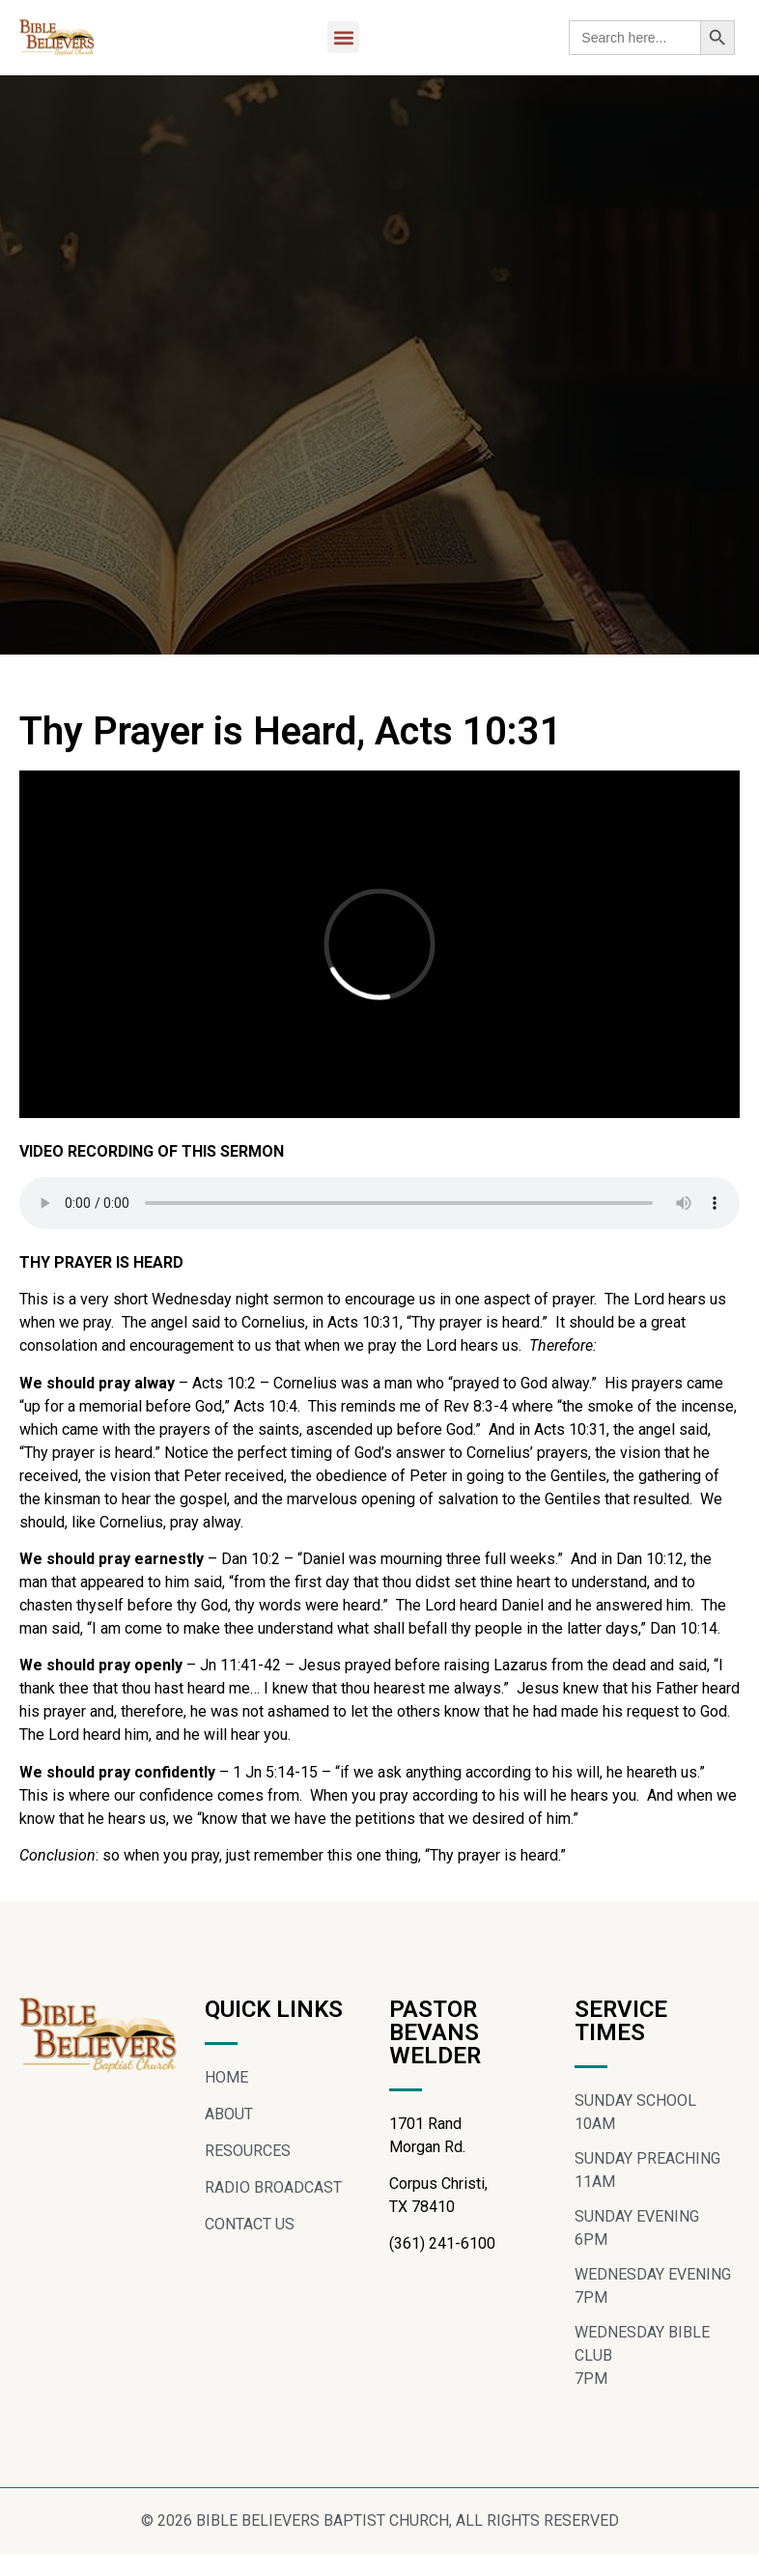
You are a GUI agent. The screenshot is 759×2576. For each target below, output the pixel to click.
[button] (343, 37)
